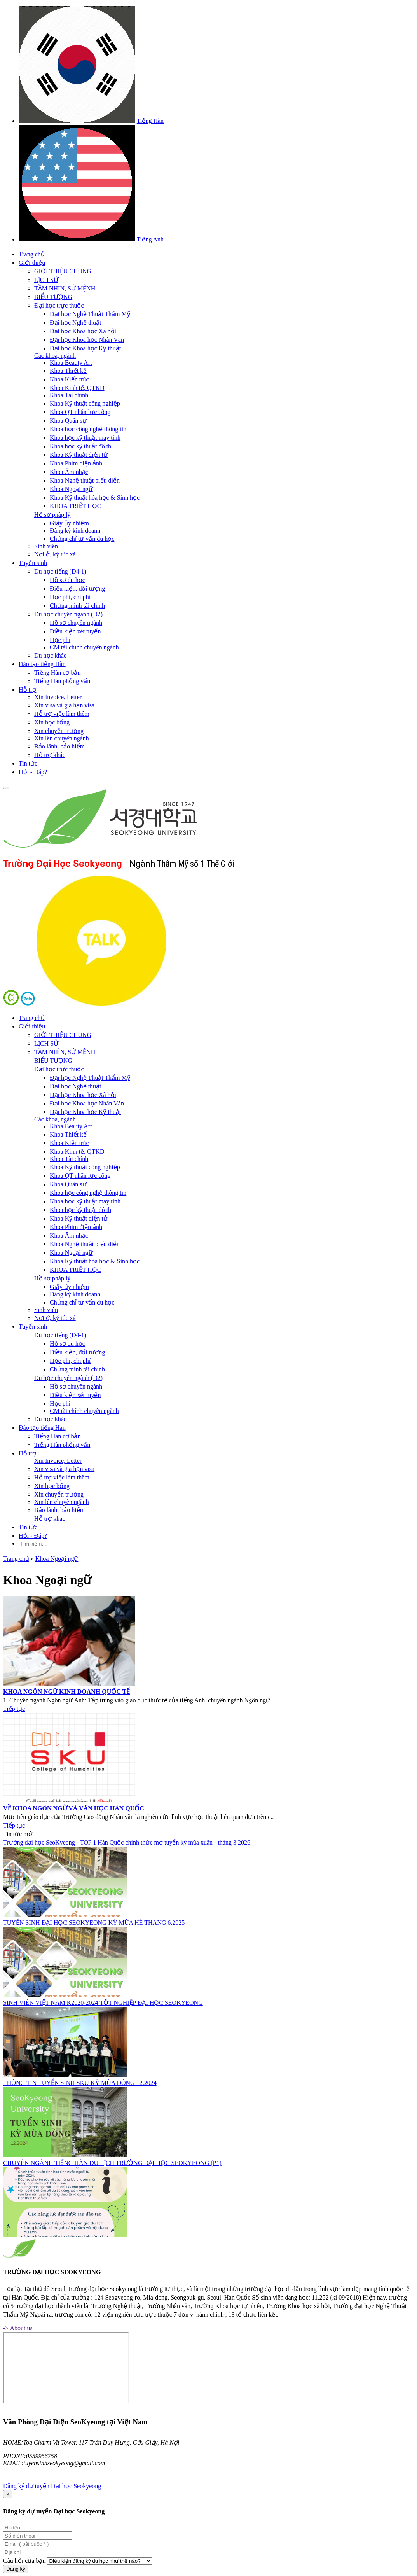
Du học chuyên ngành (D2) (68, 614)
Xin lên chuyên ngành (61, 738)
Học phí (60, 640)
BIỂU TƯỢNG (53, 297)
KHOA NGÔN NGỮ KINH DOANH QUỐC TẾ (66, 1691)
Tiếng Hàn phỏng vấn (62, 681)
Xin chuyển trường (59, 731)
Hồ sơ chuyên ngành (76, 622)
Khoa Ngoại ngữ (71, 489)
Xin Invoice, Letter (58, 697)
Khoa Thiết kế (68, 370)
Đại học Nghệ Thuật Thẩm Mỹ (90, 314)
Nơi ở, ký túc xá (55, 554)
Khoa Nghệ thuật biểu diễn (85, 480)
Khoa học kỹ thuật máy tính (85, 437)
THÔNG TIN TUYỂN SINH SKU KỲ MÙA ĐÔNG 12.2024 (80, 2082)
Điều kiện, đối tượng (77, 588)
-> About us (18, 2328)
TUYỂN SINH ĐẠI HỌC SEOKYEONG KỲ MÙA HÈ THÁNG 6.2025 (94, 1922)
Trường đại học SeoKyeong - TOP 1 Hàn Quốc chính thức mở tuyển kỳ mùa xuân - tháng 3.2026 (126, 1842)
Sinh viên (46, 546)
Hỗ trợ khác (49, 755)
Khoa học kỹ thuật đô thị (81, 446)
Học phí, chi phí (70, 597)
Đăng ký (15, 2569)
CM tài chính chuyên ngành (84, 647)
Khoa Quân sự (68, 420)
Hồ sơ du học (67, 580)
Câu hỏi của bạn (24, 2560)
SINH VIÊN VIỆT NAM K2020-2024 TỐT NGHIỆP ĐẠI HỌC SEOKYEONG (103, 2002)
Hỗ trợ (27, 689)
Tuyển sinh (33, 563)
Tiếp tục (14, 1708)
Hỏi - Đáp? (33, 772)
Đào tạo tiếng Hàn (42, 664)
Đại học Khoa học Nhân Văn (87, 339)
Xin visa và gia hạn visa (64, 705)
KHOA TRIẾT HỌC (75, 506)
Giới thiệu (32, 262)
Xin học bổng (52, 722)
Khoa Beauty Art (71, 362)
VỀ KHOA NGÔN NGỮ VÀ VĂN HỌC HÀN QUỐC (73, 1808)
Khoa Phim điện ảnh (76, 463)
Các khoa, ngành (55, 355)
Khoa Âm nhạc (69, 472)
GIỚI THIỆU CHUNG (62, 271)
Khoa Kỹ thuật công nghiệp (85, 403)
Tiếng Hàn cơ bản (57, 672)
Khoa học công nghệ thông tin (88, 429)
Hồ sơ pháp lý (52, 514)
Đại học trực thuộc (59, 305)
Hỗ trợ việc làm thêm (61, 713)
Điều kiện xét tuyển (75, 631)
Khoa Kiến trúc (69, 379)
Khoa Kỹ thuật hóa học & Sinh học (95, 497)
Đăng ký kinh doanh (75, 530)
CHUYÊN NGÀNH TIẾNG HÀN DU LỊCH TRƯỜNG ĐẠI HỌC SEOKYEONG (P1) (112, 2163)
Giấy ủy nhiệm (69, 523)
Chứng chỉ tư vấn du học (82, 538)
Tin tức (28, 763)
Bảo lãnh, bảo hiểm (59, 746)
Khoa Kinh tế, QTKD (77, 388)
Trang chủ (32, 254)
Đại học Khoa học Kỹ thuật (85, 348)
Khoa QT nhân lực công (80, 412)
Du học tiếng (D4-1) (60, 571)
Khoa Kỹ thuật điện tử (79, 454)
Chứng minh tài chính (77, 605)
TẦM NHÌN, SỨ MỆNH (64, 288)
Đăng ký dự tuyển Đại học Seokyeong (52, 2486)
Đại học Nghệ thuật (75, 322)
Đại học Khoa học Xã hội (83, 331)
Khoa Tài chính (69, 395)
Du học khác (50, 655)
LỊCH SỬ (46, 279)
